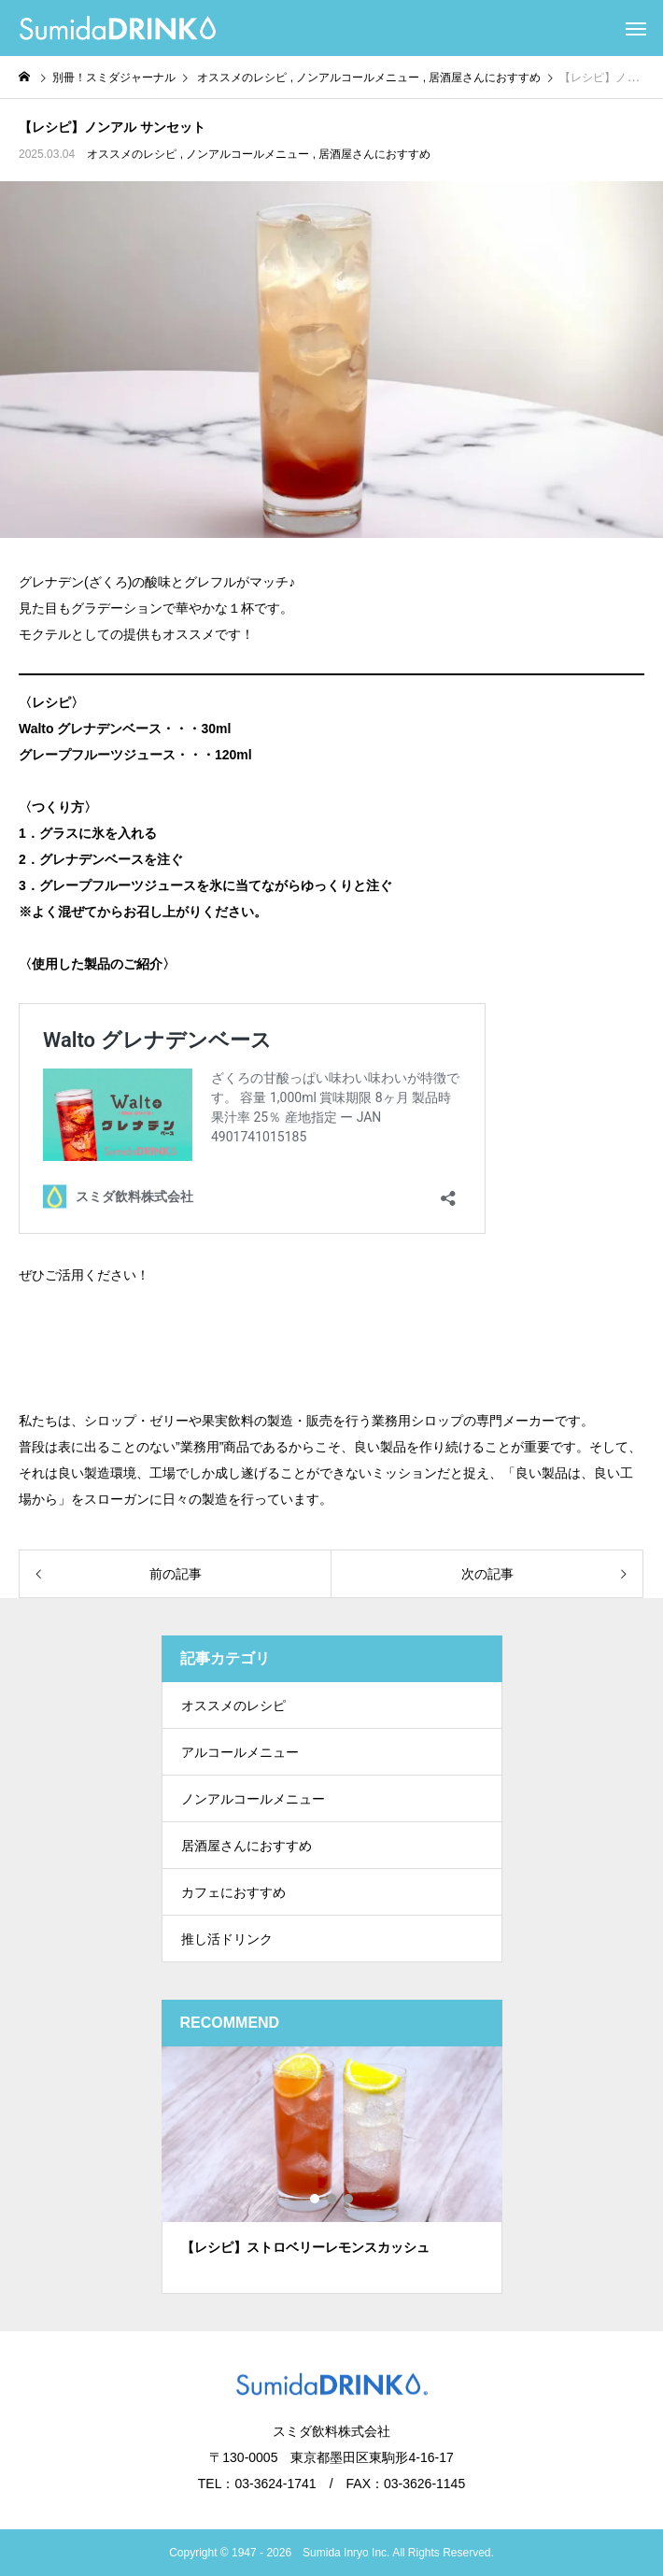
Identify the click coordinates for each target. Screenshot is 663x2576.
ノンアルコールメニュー (247, 154)
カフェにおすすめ (233, 1892)
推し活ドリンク (227, 1939)
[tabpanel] (332, 2170)
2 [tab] (332, 2198)
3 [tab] (349, 2198)
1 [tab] (315, 2198)
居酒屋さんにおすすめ (374, 154)
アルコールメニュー (240, 1752)
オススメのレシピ (131, 154)
